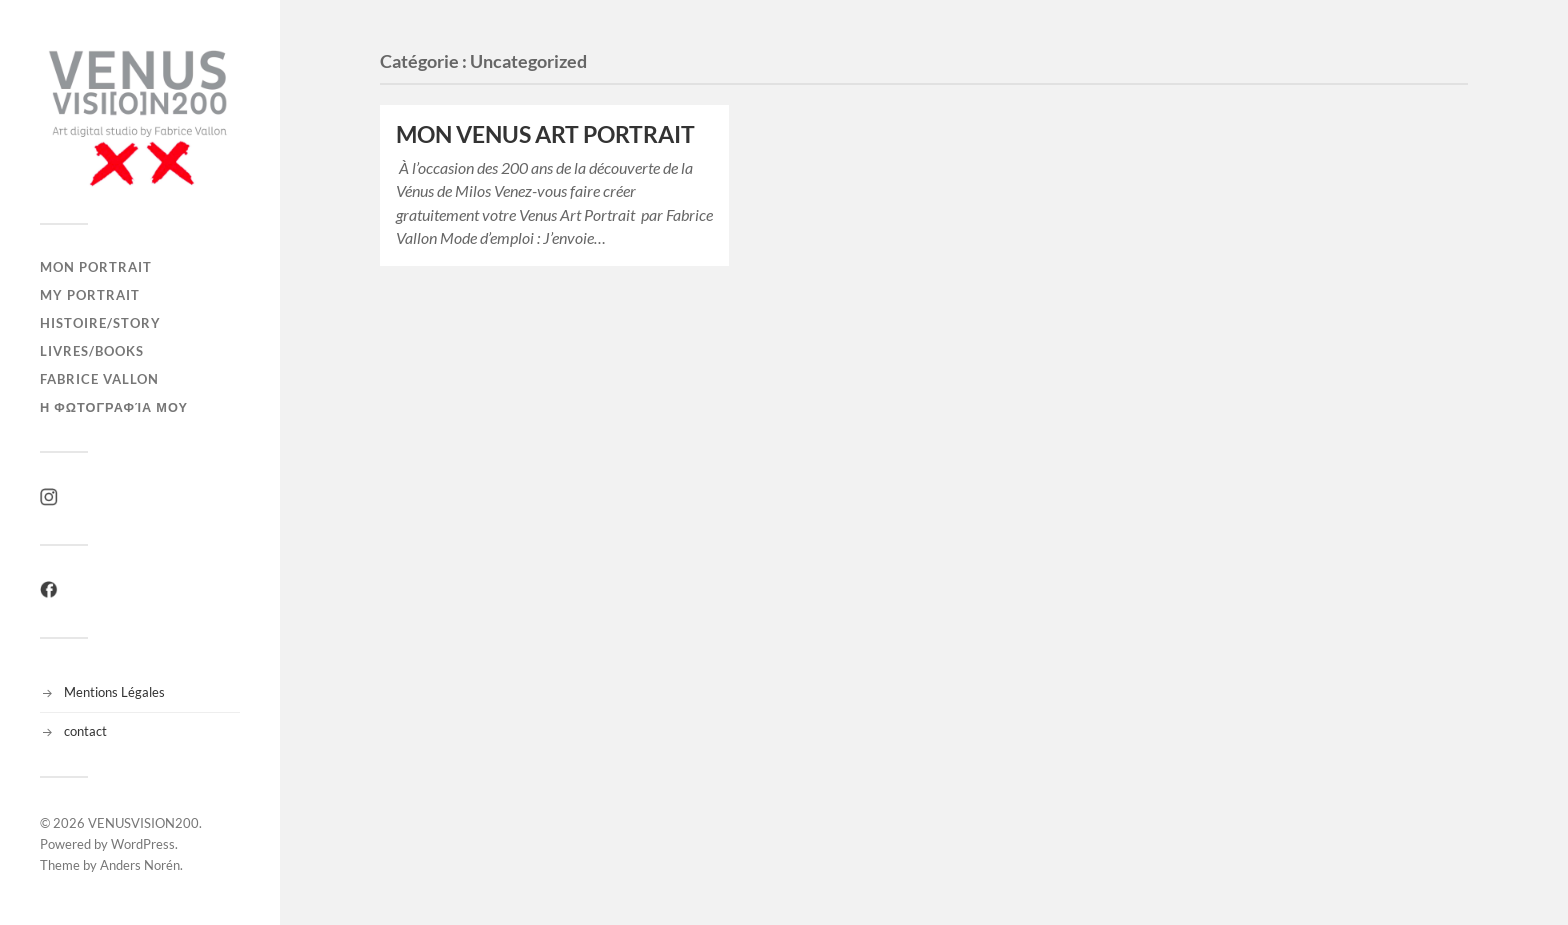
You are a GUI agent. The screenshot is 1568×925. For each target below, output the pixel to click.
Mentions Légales (114, 692)
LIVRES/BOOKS (92, 351)
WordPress (143, 844)
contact (85, 731)
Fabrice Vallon (99, 379)
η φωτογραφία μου (114, 407)
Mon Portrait (96, 267)
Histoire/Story (100, 323)
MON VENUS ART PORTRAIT (545, 134)
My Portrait (90, 295)
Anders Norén (140, 865)
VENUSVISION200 (143, 823)
